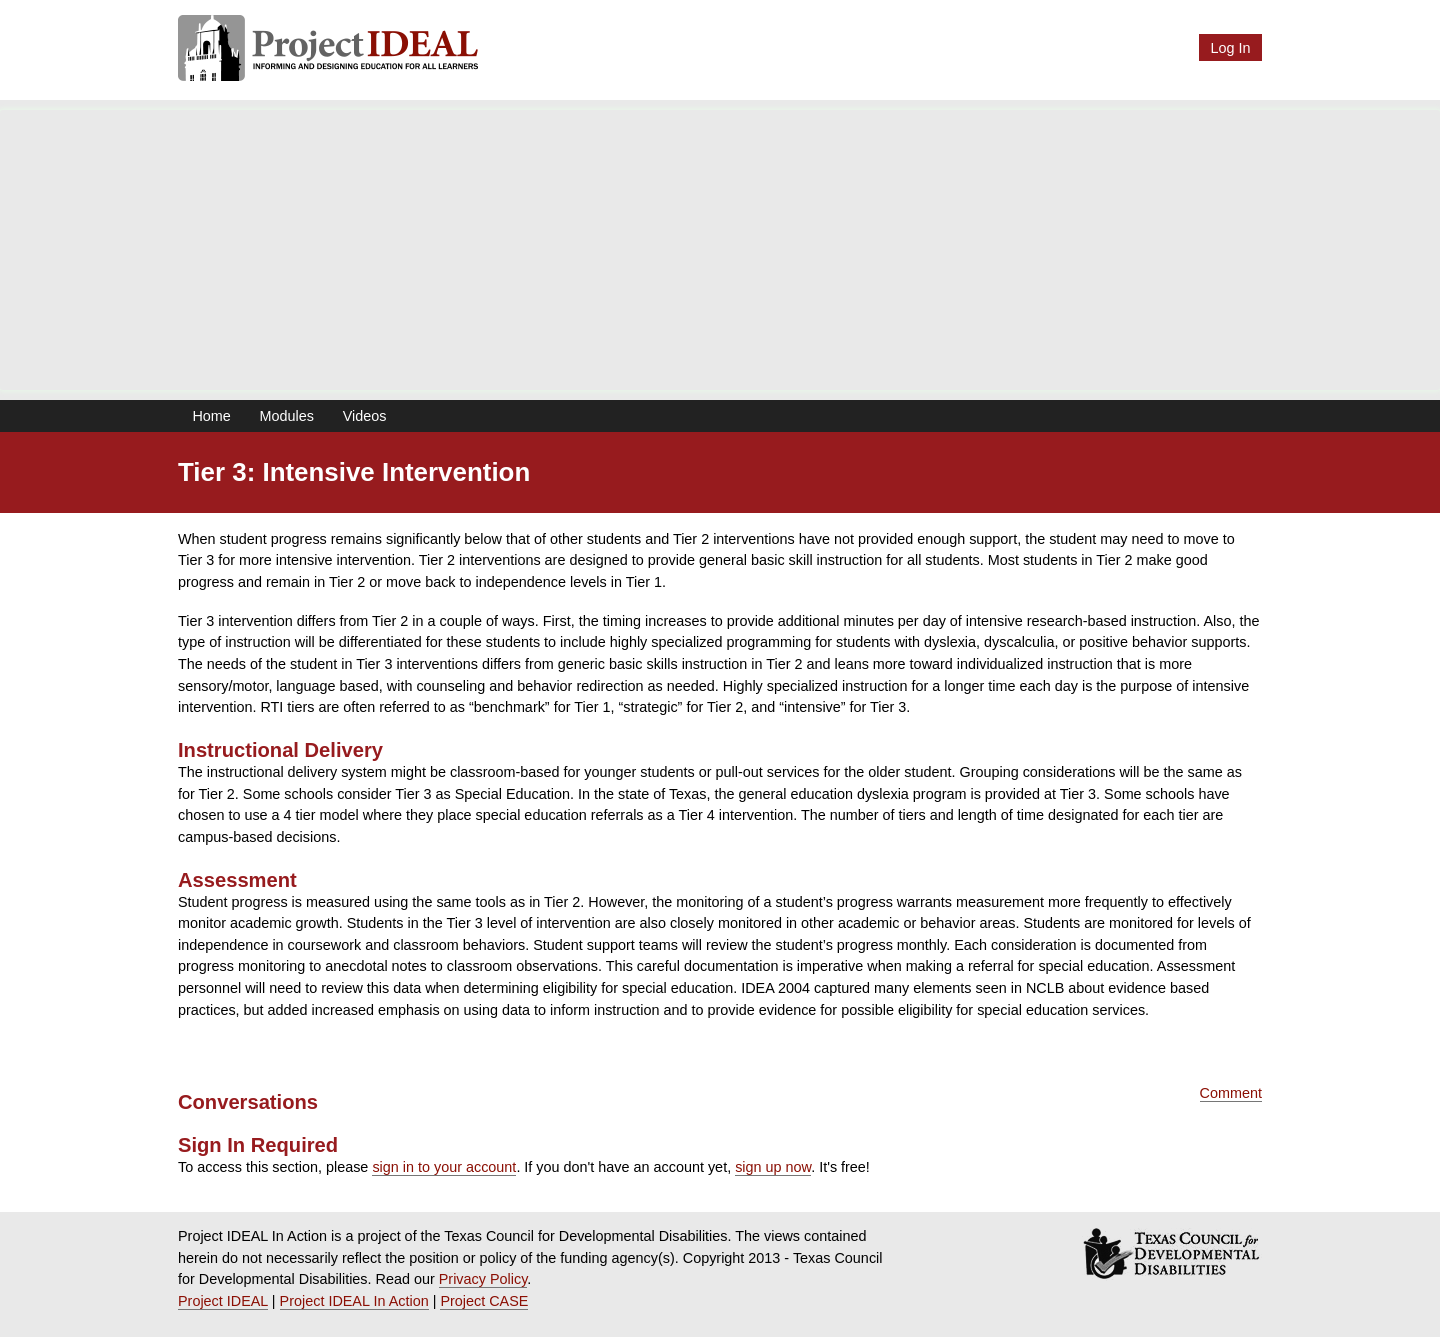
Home (211, 416)
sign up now (773, 1167)
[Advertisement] (720, 250)
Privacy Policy (483, 1279)
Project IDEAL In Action (354, 1301)
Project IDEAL (223, 1301)
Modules (287, 416)
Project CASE (484, 1301)
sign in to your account (444, 1167)
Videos (365, 416)
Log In (1230, 48)
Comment (1231, 1093)
